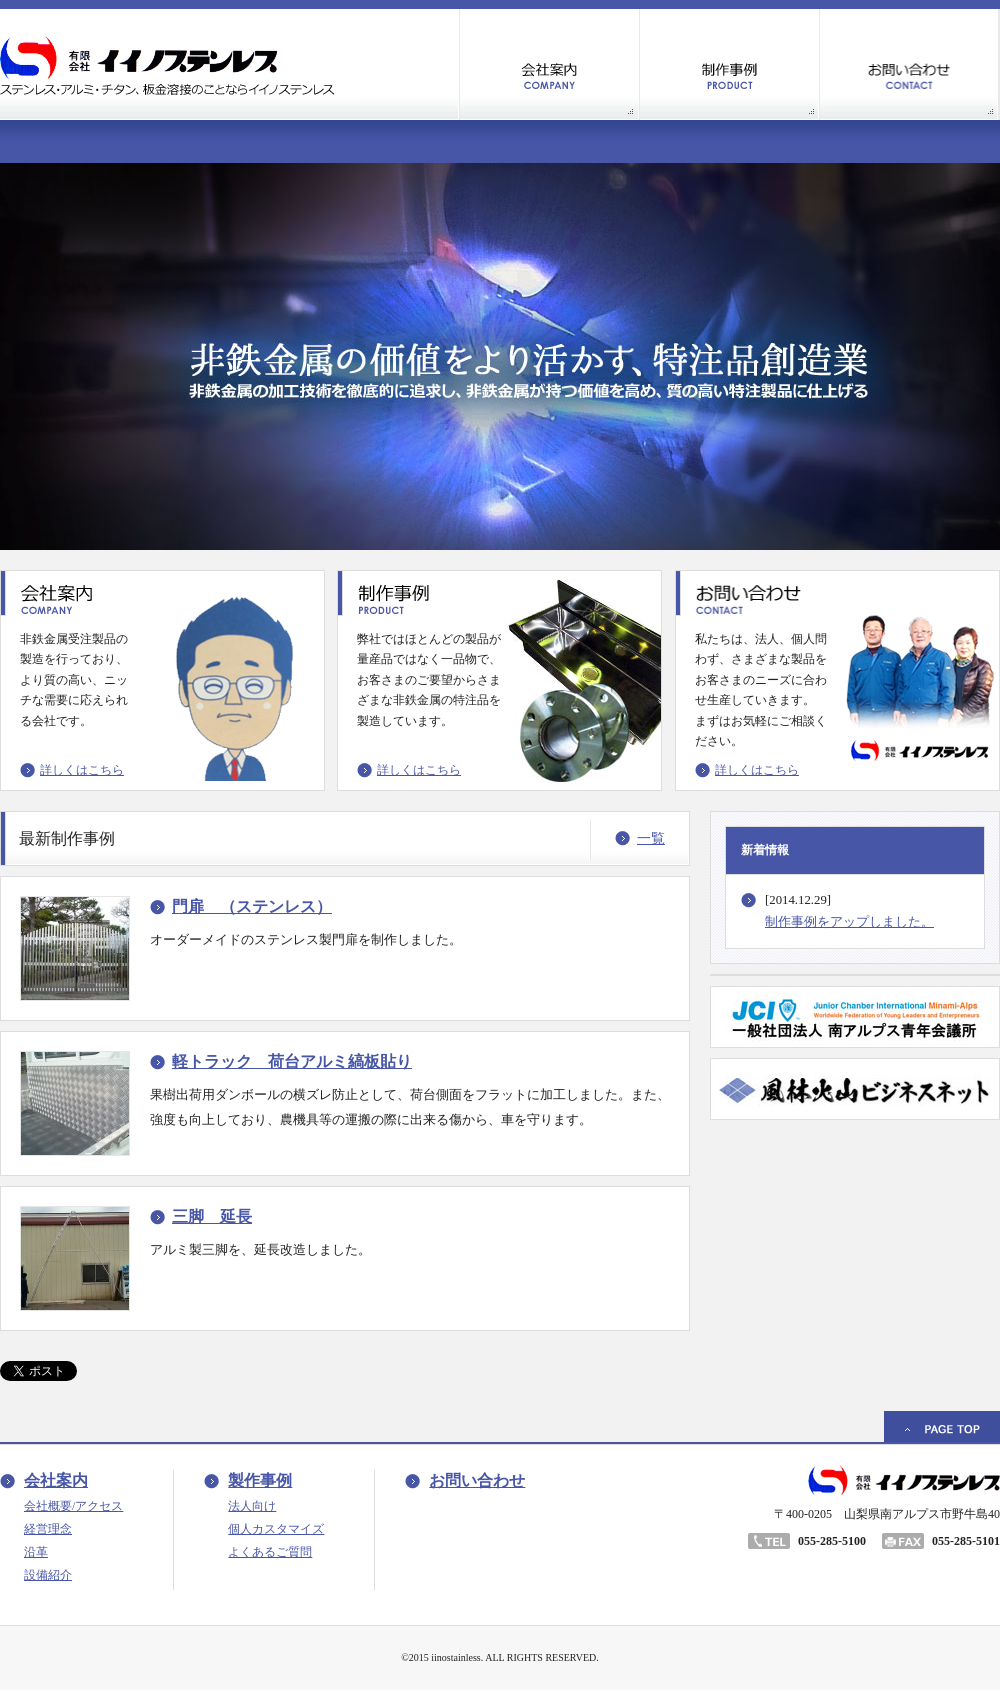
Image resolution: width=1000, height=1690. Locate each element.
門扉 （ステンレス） (252, 906)
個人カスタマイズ (276, 1529)
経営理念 (48, 1529)
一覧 (651, 838)
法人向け (252, 1506)
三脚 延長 (212, 1216)
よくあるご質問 (270, 1552)
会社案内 (56, 1480)
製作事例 (260, 1480)
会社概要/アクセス (73, 1506)
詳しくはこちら (82, 770)
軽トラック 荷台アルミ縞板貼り (292, 1061)
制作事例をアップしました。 (849, 922)
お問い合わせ (477, 1480)
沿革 (36, 1552)
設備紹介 (48, 1575)
